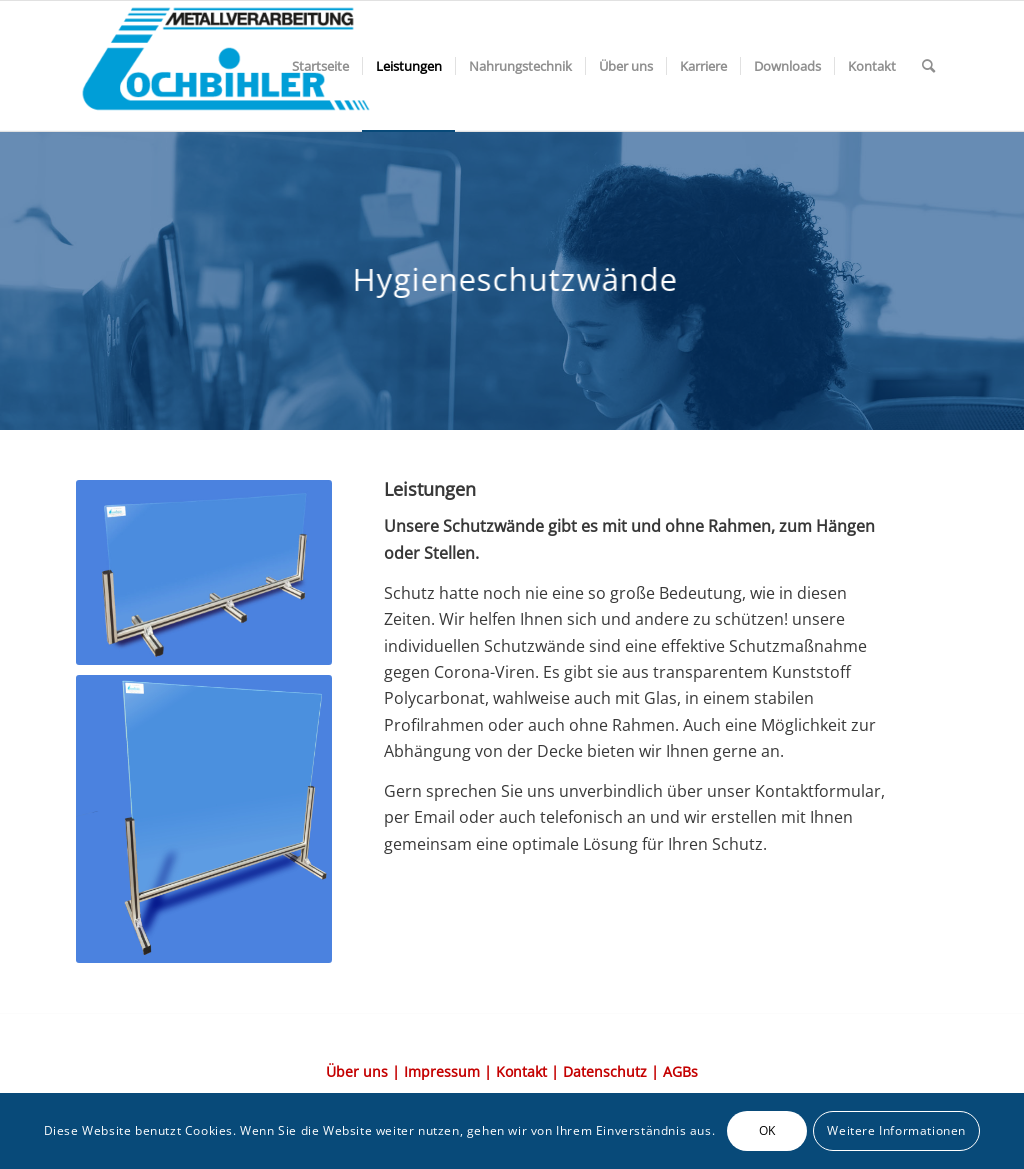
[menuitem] (320, 66)
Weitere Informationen (896, 1130)
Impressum (442, 1071)
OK (767, 1130)
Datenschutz (605, 1071)
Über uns (357, 1071)
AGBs (680, 1071)
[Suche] (928, 66)
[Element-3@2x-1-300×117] (226, 66)
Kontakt (521, 1071)
